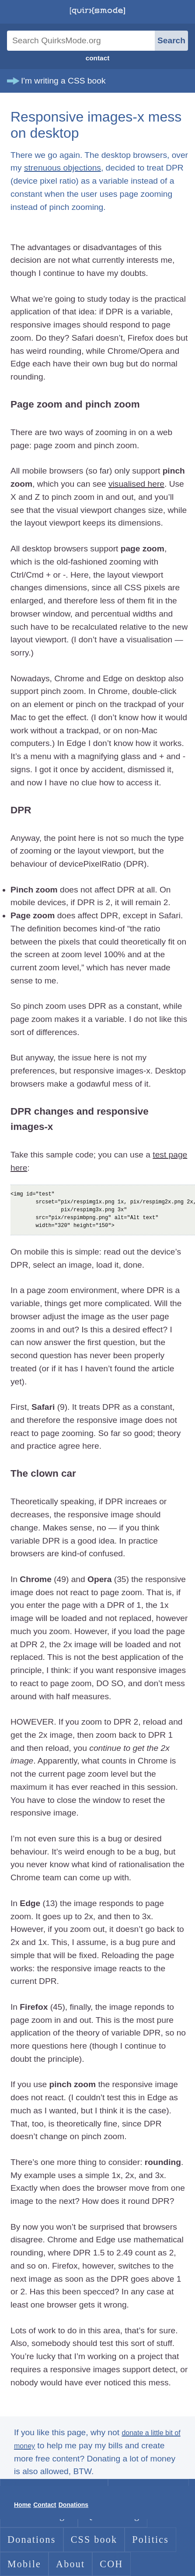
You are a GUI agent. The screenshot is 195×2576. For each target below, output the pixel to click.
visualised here (136, 483)
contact (98, 58)
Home (22, 2504)
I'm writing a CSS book (63, 80)
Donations (31, 2539)
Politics (150, 2539)
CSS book (94, 2539)
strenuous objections (62, 167)
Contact (44, 2504)
